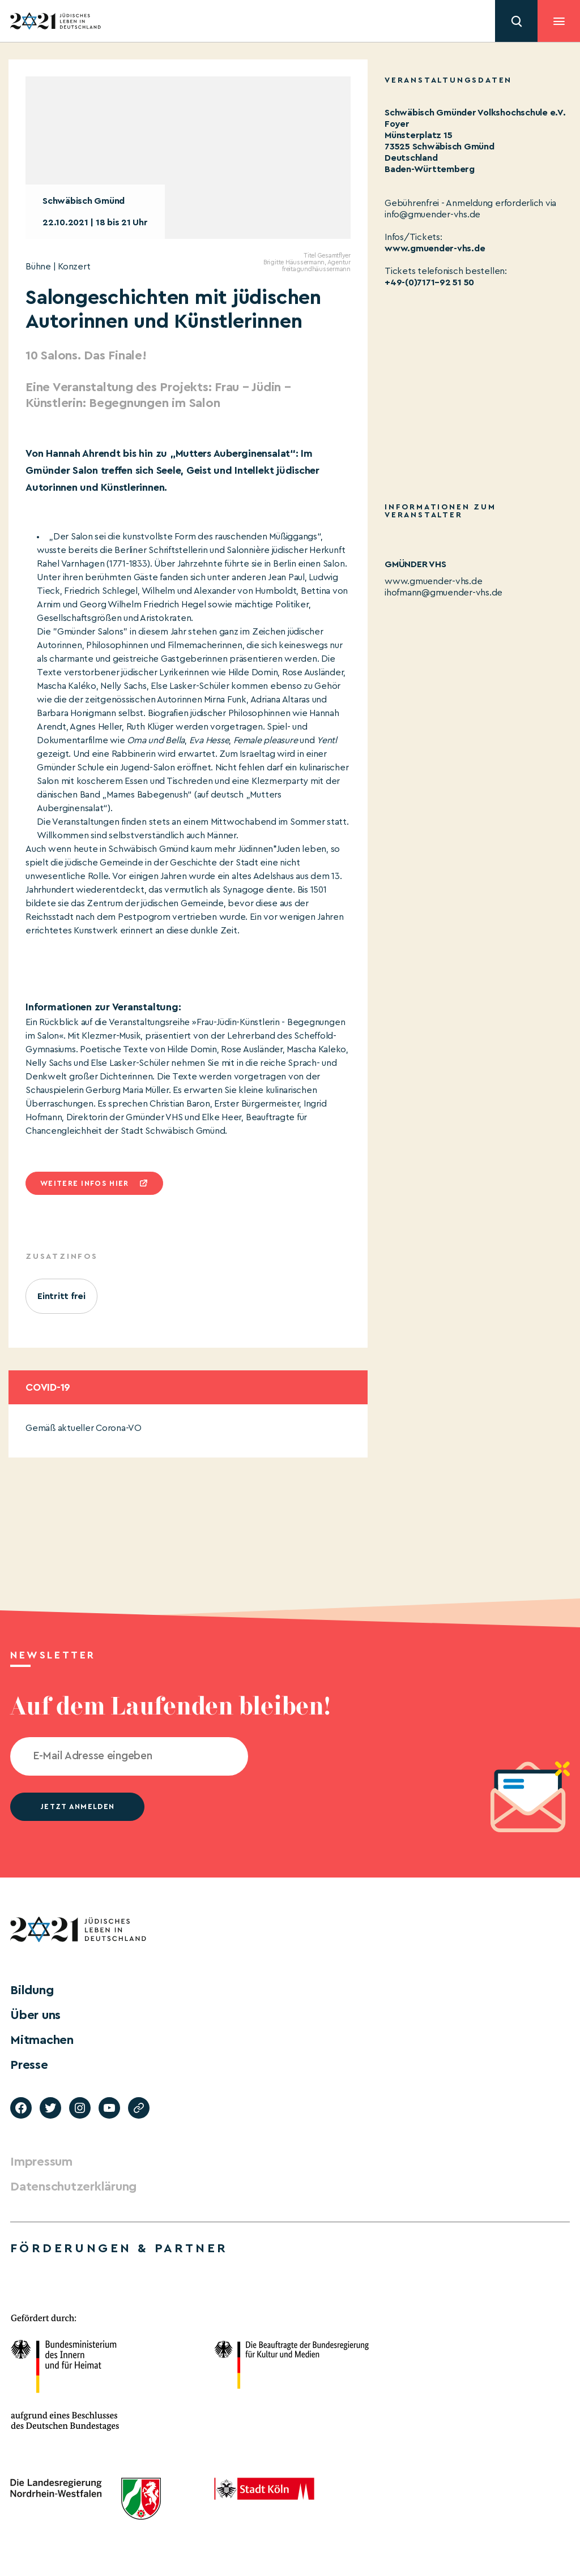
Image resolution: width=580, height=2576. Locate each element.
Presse (29, 2065)
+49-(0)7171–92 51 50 (429, 282)
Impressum (41, 2161)
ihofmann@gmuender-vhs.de (443, 592)
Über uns (35, 2015)
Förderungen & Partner (119, 2248)
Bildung (31, 1990)
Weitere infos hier (84, 1183)
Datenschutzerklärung (73, 2186)
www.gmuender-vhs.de (435, 248)
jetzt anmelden (77, 1806)
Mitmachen (42, 2040)
